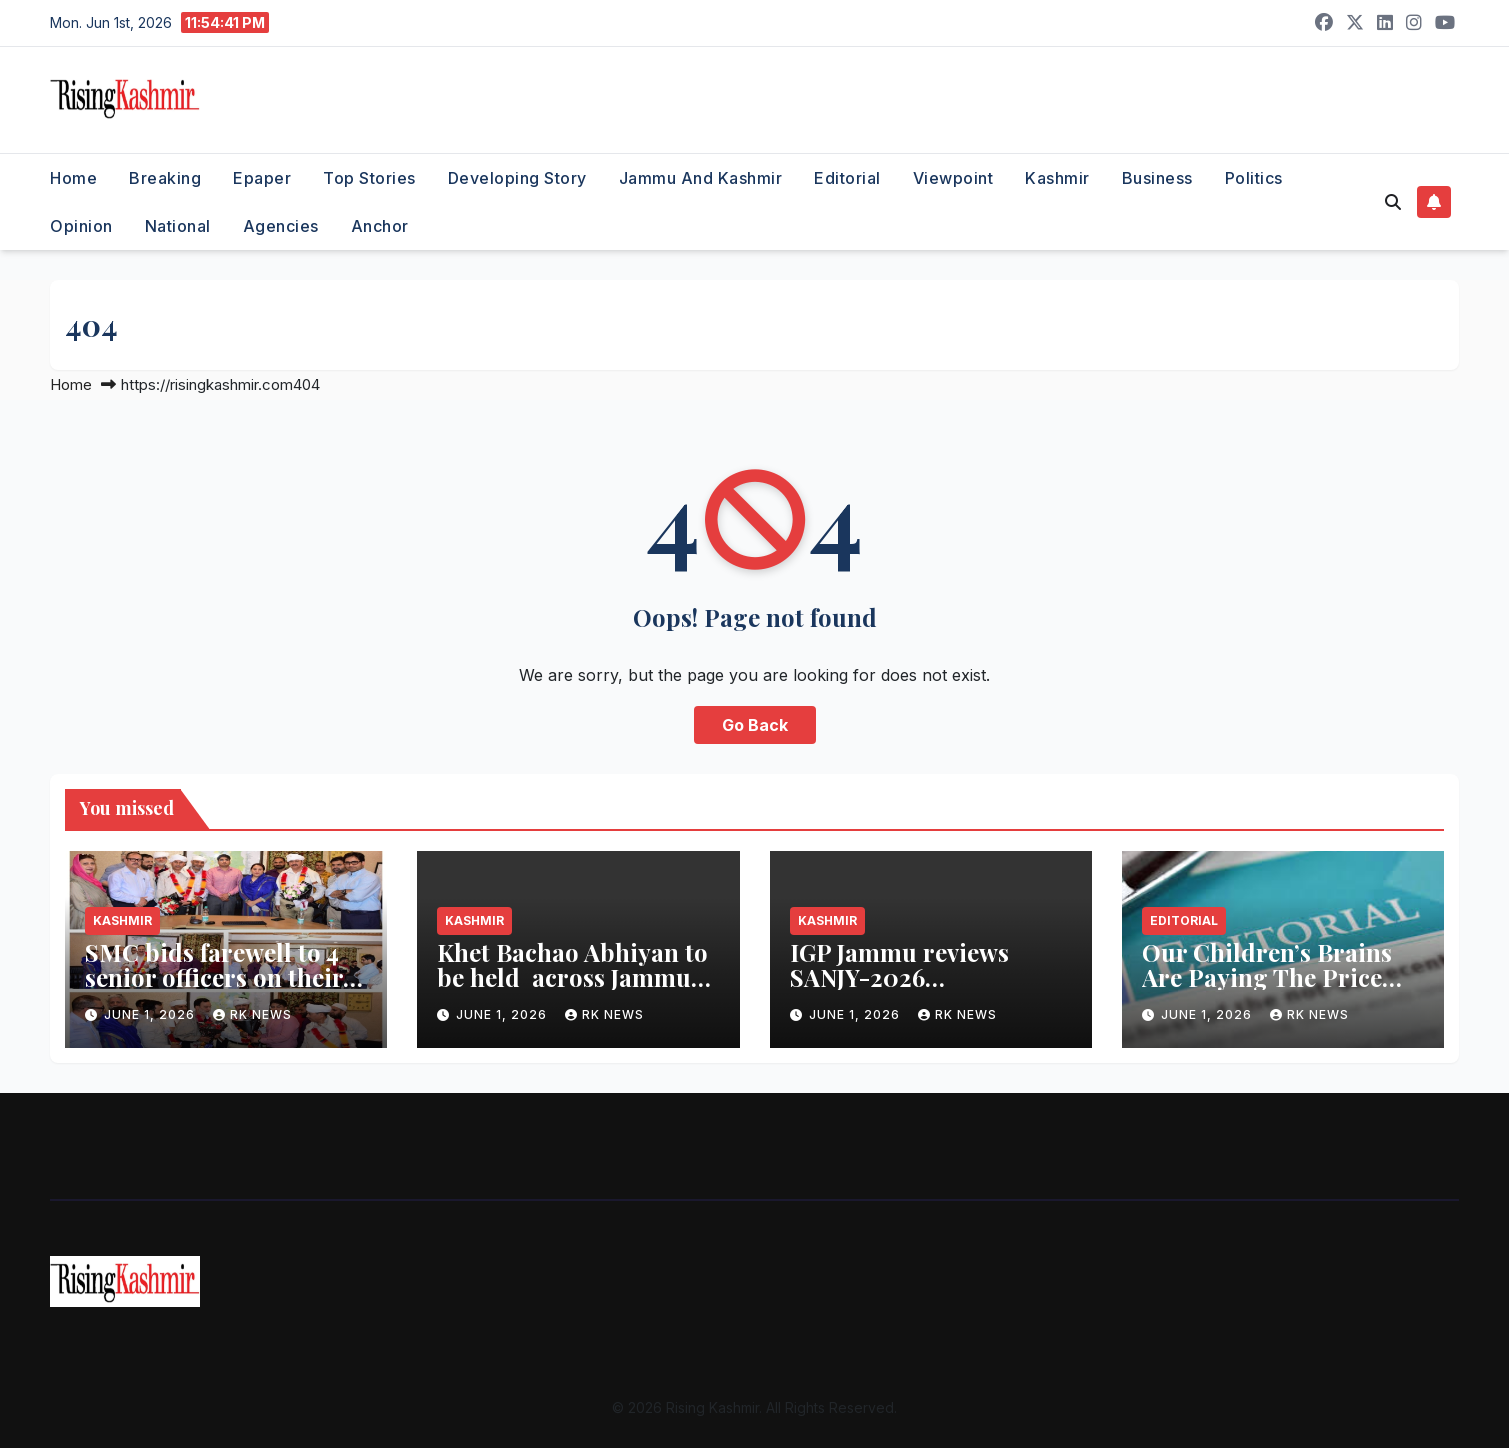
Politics (1254, 178)
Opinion (81, 226)
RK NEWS (252, 1014)
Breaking (165, 178)
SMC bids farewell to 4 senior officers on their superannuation (214, 977)
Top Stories (369, 178)
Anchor (380, 226)
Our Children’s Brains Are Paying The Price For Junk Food (1267, 977)
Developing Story (517, 178)
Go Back (755, 725)
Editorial (847, 178)
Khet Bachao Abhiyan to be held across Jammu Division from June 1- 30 (573, 977)
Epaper (262, 178)
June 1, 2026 (151, 1014)
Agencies (281, 226)
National (178, 226)
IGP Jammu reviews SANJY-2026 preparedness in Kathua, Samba (929, 989)
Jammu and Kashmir (701, 178)
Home (73, 178)
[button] (1393, 202)
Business (1157, 178)
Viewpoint (953, 178)
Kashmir (1057, 178)
